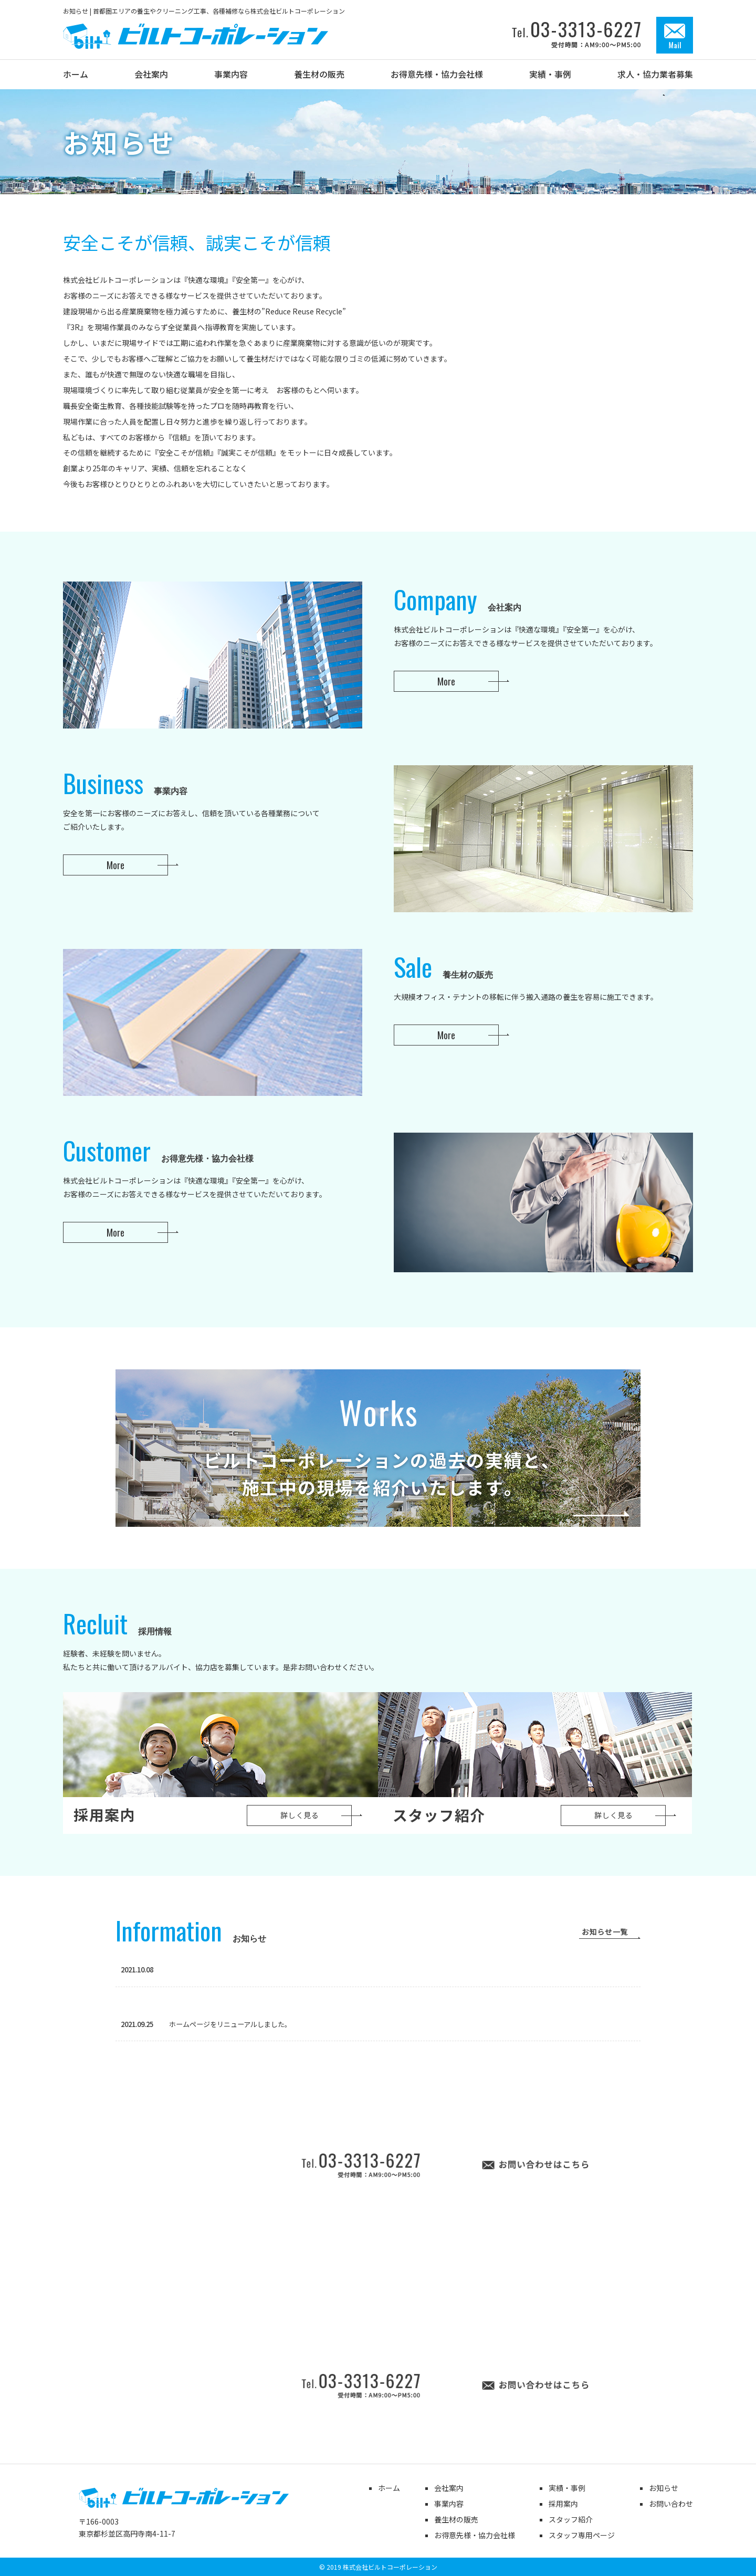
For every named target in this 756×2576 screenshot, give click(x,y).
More (446, 681)
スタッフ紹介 (571, 2519)
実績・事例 (567, 2488)
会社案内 (449, 2488)
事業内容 (449, 2503)
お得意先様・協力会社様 (474, 2535)
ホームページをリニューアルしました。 (206, 2024)
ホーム (389, 2488)
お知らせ (663, 2488)
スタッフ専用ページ (582, 2535)
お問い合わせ (671, 2503)
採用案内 (563, 2503)
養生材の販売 (456, 2519)
